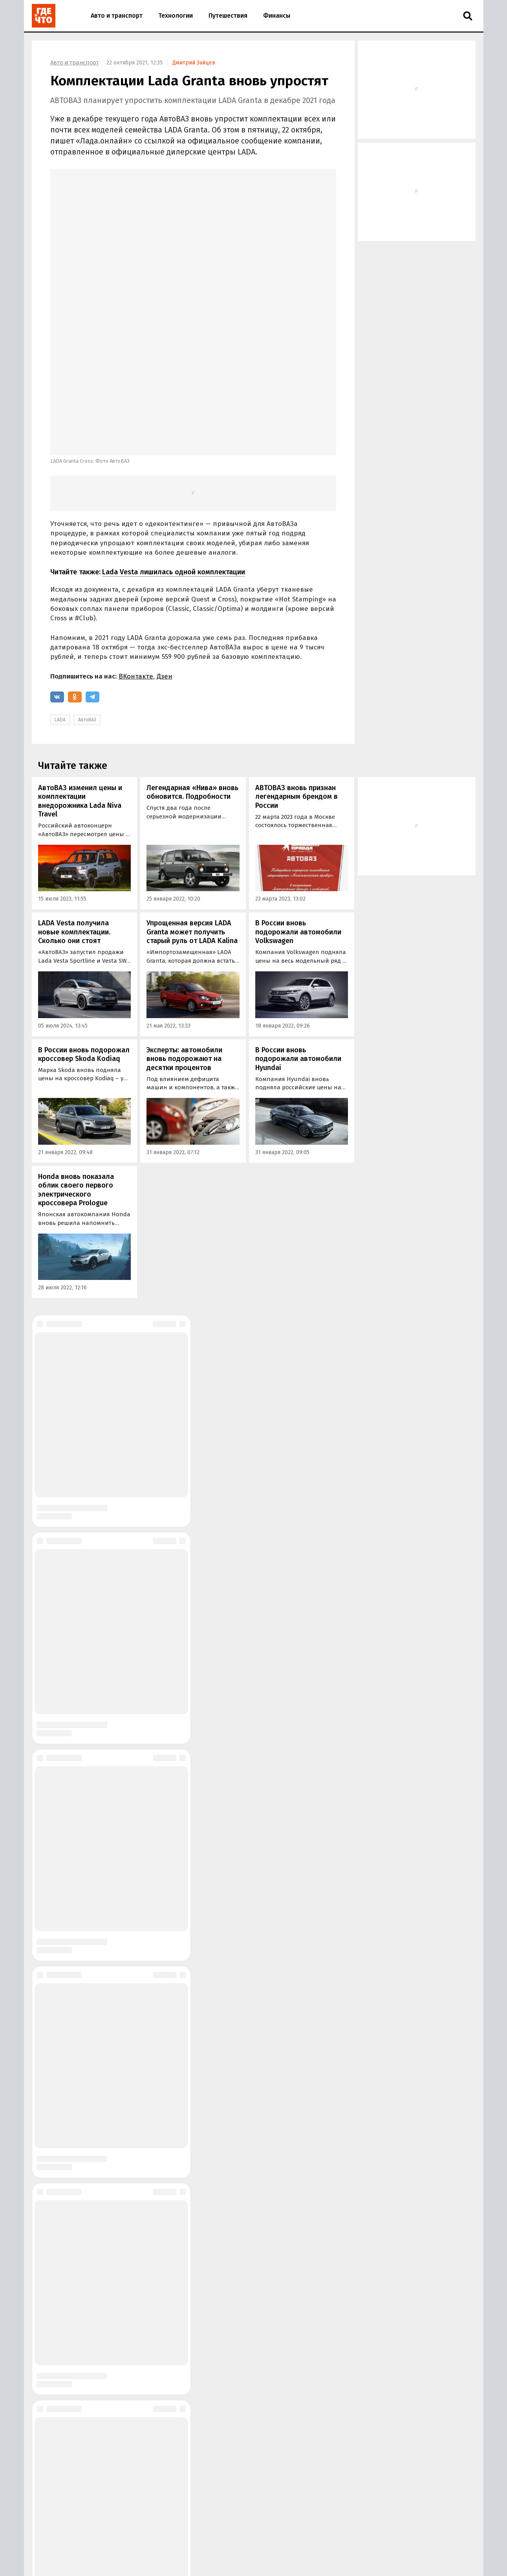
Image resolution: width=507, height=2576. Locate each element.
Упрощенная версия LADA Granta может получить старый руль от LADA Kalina (192, 798)
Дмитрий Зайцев (193, 62)
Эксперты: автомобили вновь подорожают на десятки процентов (184, 925)
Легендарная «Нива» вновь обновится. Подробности (192, 659)
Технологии (175, 15)
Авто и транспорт (117, 15)
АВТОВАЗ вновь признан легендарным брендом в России (296, 663)
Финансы (276, 15)
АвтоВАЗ (87, 586)
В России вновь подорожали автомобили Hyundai (298, 925)
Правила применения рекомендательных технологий (168, 2564)
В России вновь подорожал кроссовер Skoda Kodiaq (84, 921)
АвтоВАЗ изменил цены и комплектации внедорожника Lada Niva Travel (80, 668)
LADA (60, 586)
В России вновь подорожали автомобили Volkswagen (298, 798)
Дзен (164, 543)
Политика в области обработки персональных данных (270, 2556)
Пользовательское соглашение (284, 2564)
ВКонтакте (136, 543)
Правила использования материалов (146, 2556)
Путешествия (228, 15)
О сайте (108, 2542)
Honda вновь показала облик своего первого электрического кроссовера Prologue (76, 1056)
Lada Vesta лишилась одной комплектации (173, 438)
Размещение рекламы (152, 2542)
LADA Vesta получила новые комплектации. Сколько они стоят (74, 798)
